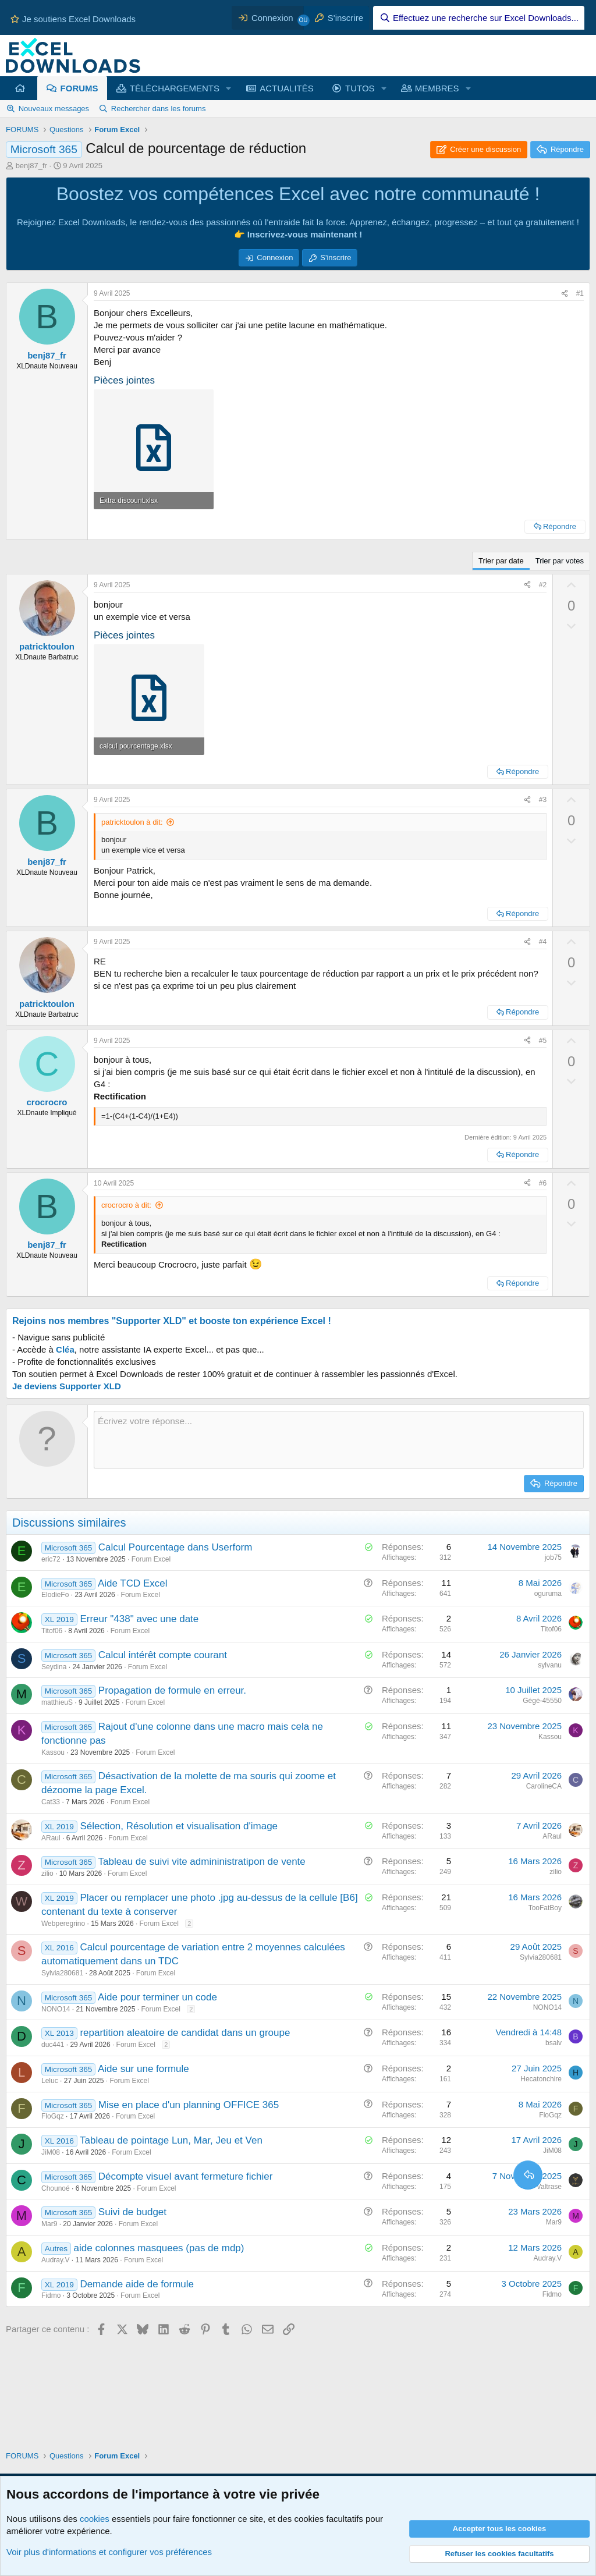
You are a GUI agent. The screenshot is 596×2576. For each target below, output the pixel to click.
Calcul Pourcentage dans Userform (175, 1547)
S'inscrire (335, 257)
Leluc (49, 2081)
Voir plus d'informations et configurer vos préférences (109, 2552)
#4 (543, 942)
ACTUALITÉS (287, 88)
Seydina (53, 1667)
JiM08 (50, 2152)
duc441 (52, 2045)
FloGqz (52, 2116)
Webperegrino (63, 1923)
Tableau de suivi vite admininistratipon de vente (202, 1861)
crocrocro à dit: (126, 1205)
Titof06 (51, 1631)
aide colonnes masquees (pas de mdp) (159, 2248)
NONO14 (55, 2009)
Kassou (53, 1752)
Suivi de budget (132, 2211)
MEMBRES (437, 88)
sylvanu (550, 1665)
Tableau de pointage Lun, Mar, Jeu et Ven (171, 2140)
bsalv (553, 2043)
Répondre (559, 526)
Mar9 (49, 2224)
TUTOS (360, 88)
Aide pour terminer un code (157, 1997)
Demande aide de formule (137, 2284)
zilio (47, 1873)
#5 (543, 1041)
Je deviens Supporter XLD (66, 1386)
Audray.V (55, 2260)
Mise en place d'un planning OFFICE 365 (188, 2104)
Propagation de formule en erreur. (172, 1690)
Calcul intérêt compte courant (162, 1654)
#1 (580, 293)
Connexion (275, 257)
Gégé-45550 (542, 1701)
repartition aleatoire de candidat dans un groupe (185, 2032)
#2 (543, 585)
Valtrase (549, 2187)
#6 (543, 1183)
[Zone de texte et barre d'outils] (339, 1440)
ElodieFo (55, 1595)
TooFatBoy (545, 1908)
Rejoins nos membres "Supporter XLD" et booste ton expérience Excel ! (171, 1321)
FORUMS (79, 88)
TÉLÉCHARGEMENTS (174, 88)
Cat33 (50, 1802)
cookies (94, 2519)
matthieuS (57, 1702)
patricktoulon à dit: (132, 822)
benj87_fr (31, 165)
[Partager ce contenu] (564, 293)
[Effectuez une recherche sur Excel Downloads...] (478, 18)
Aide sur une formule (143, 2068)
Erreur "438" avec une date (139, 1618)
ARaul (51, 1838)
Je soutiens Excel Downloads (73, 19)
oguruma (548, 1593)
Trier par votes (559, 560)
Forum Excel (151, 1559)
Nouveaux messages (54, 108)
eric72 (51, 1559)
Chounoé (55, 2188)
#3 (543, 800)
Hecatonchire (541, 2079)
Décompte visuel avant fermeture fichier (185, 2176)
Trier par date (501, 560)
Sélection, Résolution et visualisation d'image (179, 1826)
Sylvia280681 (62, 1973)
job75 (553, 1557)
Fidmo (51, 2295)
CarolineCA (544, 1786)
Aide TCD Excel (133, 1583)
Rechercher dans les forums (158, 108)
